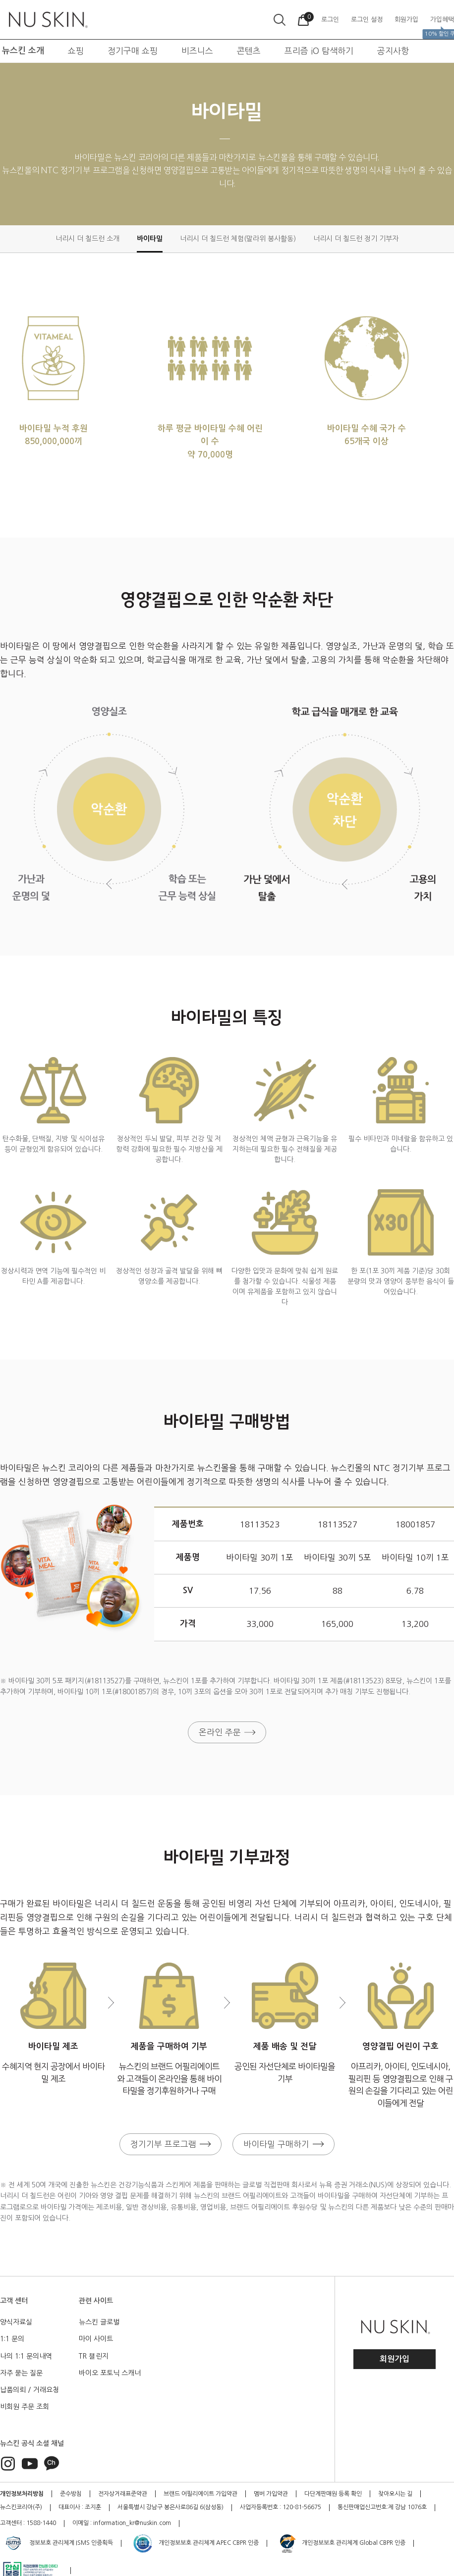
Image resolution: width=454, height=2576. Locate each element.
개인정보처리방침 (22, 2494)
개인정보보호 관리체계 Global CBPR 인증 (341, 2543)
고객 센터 (14, 2300)
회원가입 (394, 2359)
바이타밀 (150, 238)
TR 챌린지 (94, 2356)
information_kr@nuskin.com (132, 2523)
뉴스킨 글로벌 (99, 2322)
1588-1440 (41, 2523)
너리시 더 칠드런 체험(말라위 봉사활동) (238, 238)
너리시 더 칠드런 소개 (87, 238)
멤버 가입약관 (271, 2494)
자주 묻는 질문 (21, 2373)
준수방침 (71, 2494)
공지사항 (393, 51)
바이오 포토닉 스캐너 (110, 2373)
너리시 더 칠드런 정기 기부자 (355, 238)
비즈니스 (197, 51)
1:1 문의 (12, 2338)
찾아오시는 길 (395, 2494)
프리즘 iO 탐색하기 (318, 51)
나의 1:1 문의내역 (26, 2356)
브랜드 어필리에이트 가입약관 (200, 2494)
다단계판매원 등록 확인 (333, 2494)
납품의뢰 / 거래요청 (29, 2389)
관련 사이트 (96, 2300)
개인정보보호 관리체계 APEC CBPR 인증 (195, 2543)
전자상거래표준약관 (122, 2494)
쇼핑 (76, 51)
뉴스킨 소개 (23, 51)
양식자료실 (16, 2322)
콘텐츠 (249, 51)
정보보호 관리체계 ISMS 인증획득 (58, 2543)
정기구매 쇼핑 (133, 51)
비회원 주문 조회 (24, 2406)
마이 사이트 (96, 2338)
